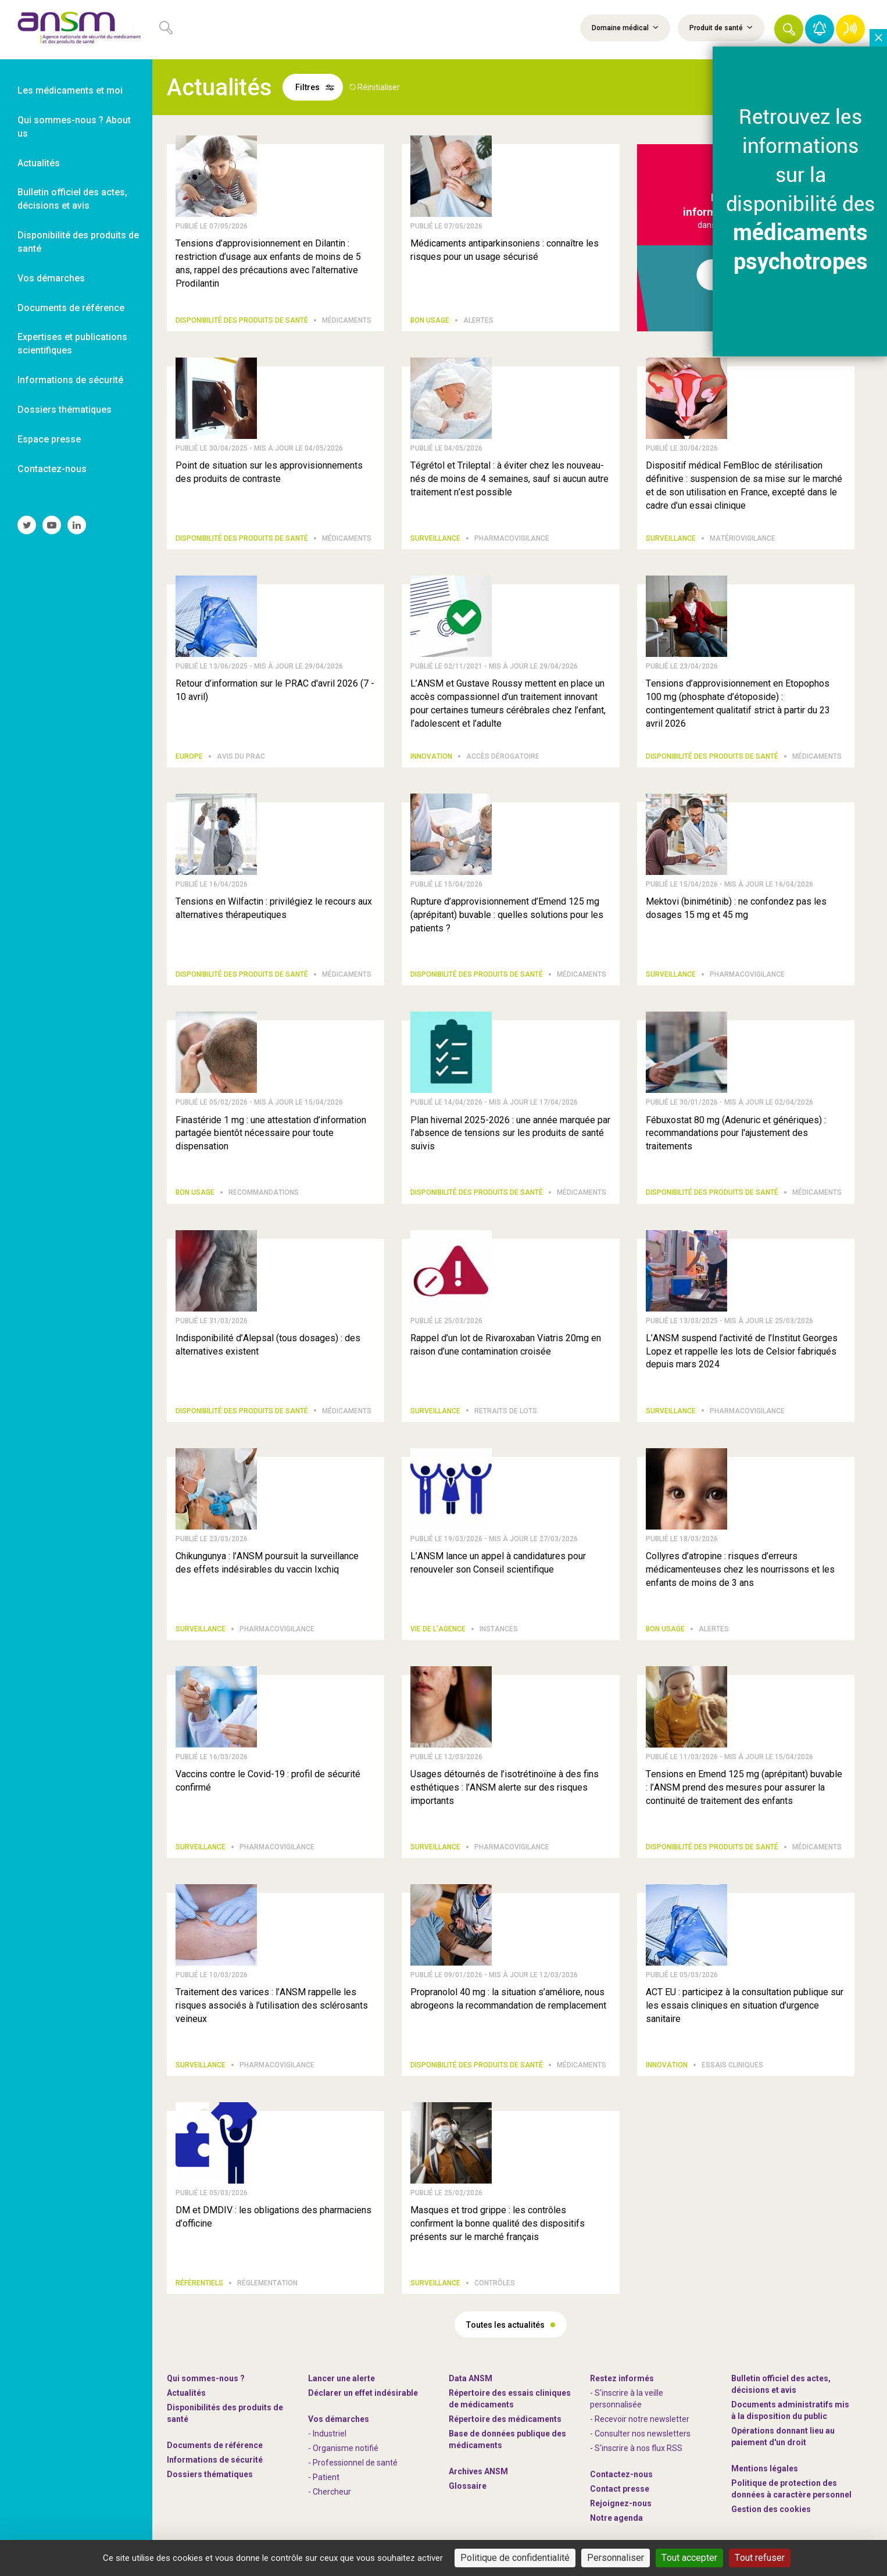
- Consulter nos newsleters (640, 2433)
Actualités (186, 2393)
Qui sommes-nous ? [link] (206, 2378)
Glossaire (468, 2486)
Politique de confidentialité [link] (515, 2557)
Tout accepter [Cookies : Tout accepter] (689, 2557)
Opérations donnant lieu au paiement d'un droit (783, 2436)
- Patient (323, 2477)
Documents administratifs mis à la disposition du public (790, 2410)
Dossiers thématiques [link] (64, 409)
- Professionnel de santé (353, 2462)
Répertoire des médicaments (505, 2419)
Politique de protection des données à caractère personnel (791, 2488)
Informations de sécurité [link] (70, 379)
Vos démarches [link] (51, 278)
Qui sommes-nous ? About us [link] (74, 127)
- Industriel (327, 2433)
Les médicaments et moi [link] (70, 90)
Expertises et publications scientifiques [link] (72, 343)
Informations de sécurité (215, 2459)
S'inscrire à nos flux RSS (638, 2448)
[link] (76, 29)
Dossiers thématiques (210, 2474)
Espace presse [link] (49, 439)
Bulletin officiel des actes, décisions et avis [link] (72, 199)
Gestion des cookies (771, 2509)
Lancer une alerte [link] (341, 2378)
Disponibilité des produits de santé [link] (78, 242)
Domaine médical (625, 27)
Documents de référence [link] (70, 307)
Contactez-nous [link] (52, 468)
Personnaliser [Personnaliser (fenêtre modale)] (615, 2557)
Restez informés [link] (622, 2378)
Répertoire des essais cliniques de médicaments (510, 2398)
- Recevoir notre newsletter (639, 2419)
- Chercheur (329, 2491)
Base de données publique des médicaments (507, 2439)
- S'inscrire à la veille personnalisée (626, 2398)
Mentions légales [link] (764, 2468)
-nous (621, 2503)
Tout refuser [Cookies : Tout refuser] (760, 2557)
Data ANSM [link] (470, 2378)
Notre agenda (616, 2518)
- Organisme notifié (343, 2448)
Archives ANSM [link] (478, 2471)
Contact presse (619, 2488)
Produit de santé (721, 27)
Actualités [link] (38, 163)
